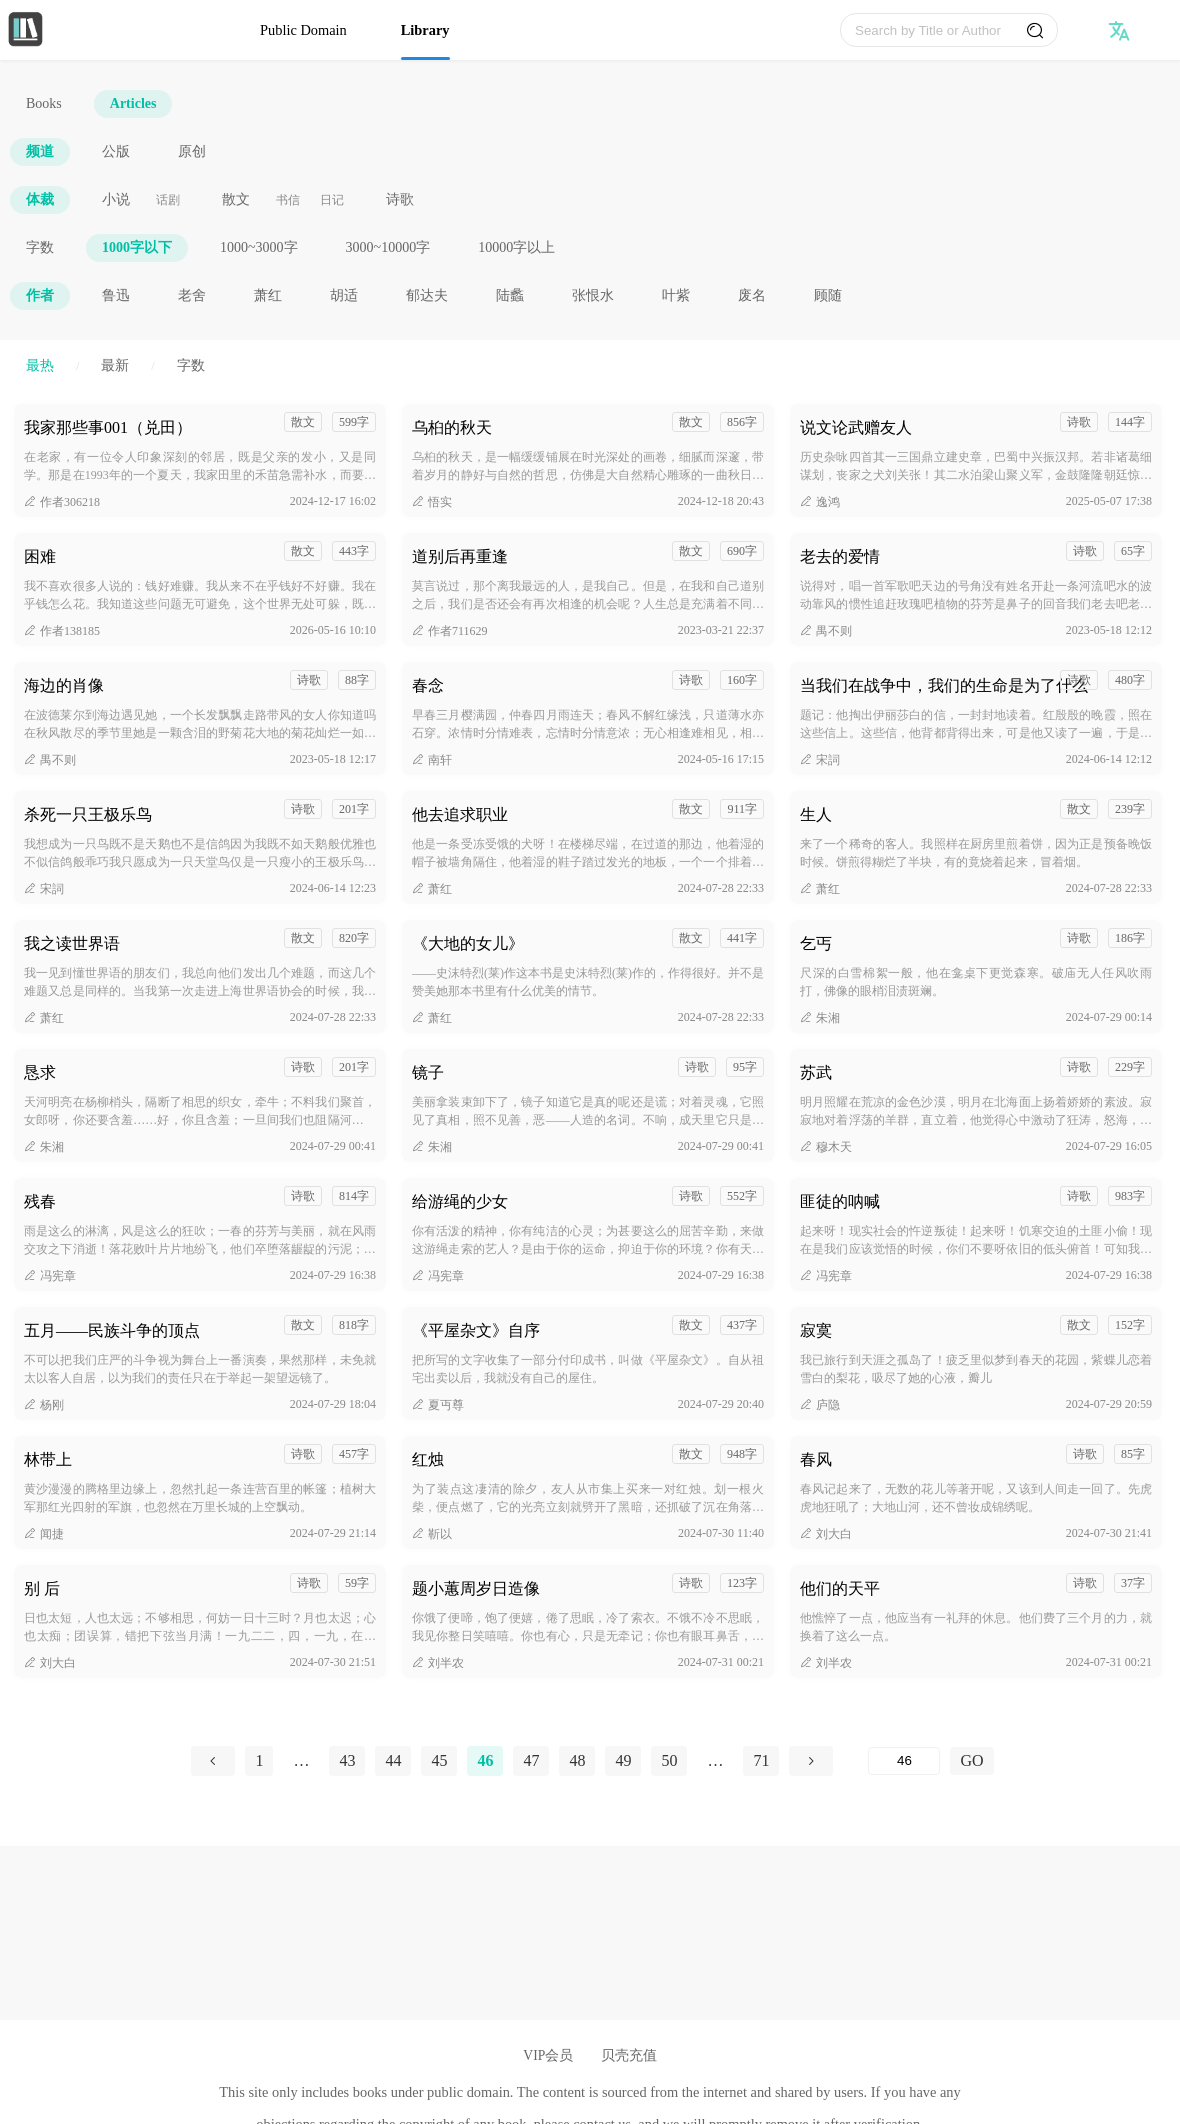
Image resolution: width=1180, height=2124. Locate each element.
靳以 (432, 1534)
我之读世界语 (72, 943)
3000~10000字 (388, 247)
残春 (40, 1201)
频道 (40, 151)
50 (669, 1760)
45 (439, 1760)
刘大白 (826, 1534)
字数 (40, 247)
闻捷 (44, 1534)
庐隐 (820, 1405)
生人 (816, 814)
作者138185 (62, 631)
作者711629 (450, 631)
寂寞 (816, 1330)
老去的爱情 (840, 556)
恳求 (40, 1072)
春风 (816, 1459)
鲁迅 (116, 295)
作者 (40, 295)
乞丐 (816, 943)
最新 (115, 365)
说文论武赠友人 (856, 427)
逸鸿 (820, 502)
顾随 (828, 295)
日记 (332, 200)
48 (577, 1760)
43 (347, 1760)
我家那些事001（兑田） (108, 427)
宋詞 (820, 760)
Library (425, 30)
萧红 (268, 295)
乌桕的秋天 (452, 427)
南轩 (432, 760)
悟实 (432, 502)
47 (531, 1760)
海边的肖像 (64, 685)
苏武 (816, 1072)
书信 (288, 200)
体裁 (40, 199)
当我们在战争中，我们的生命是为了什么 (944, 685)
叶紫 (676, 295)
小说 (116, 199)
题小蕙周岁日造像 (476, 1588)
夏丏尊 (438, 1405)
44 (393, 1760)
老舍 (192, 295)
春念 (428, 685)
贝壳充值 (629, 2055)
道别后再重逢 (460, 556)
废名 (752, 295)
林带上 (48, 1459)
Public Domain (303, 30)
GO (971, 1760)
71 (761, 1760)
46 (485, 1760)
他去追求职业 (460, 814)
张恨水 (593, 295)
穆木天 (826, 1147)
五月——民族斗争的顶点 (112, 1330)
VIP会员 (548, 2055)
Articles (133, 103)
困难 (40, 556)
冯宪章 (50, 1276)
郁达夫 (427, 295)
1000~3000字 (259, 247)
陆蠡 (510, 295)
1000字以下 (137, 247)
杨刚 (44, 1405)
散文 (236, 199)
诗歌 (400, 199)
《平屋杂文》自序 (476, 1330)
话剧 (168, 200)
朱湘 (820, 1018)
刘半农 (438, 1663)
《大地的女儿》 (468, 943)
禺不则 (826, 631)
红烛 (428, 1459)
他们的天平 (840, 1588)
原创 (192, 151)
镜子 (428, 1072)
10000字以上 (516, 247)
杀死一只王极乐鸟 (88, 814)
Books (44, 103)
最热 (40, 365)
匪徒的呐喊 (840, 1201)
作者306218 (62, 502)
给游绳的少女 (460, 1201)
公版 (116, 151)
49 (623, 1760)
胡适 (344, 295)
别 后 (42, 1588)
